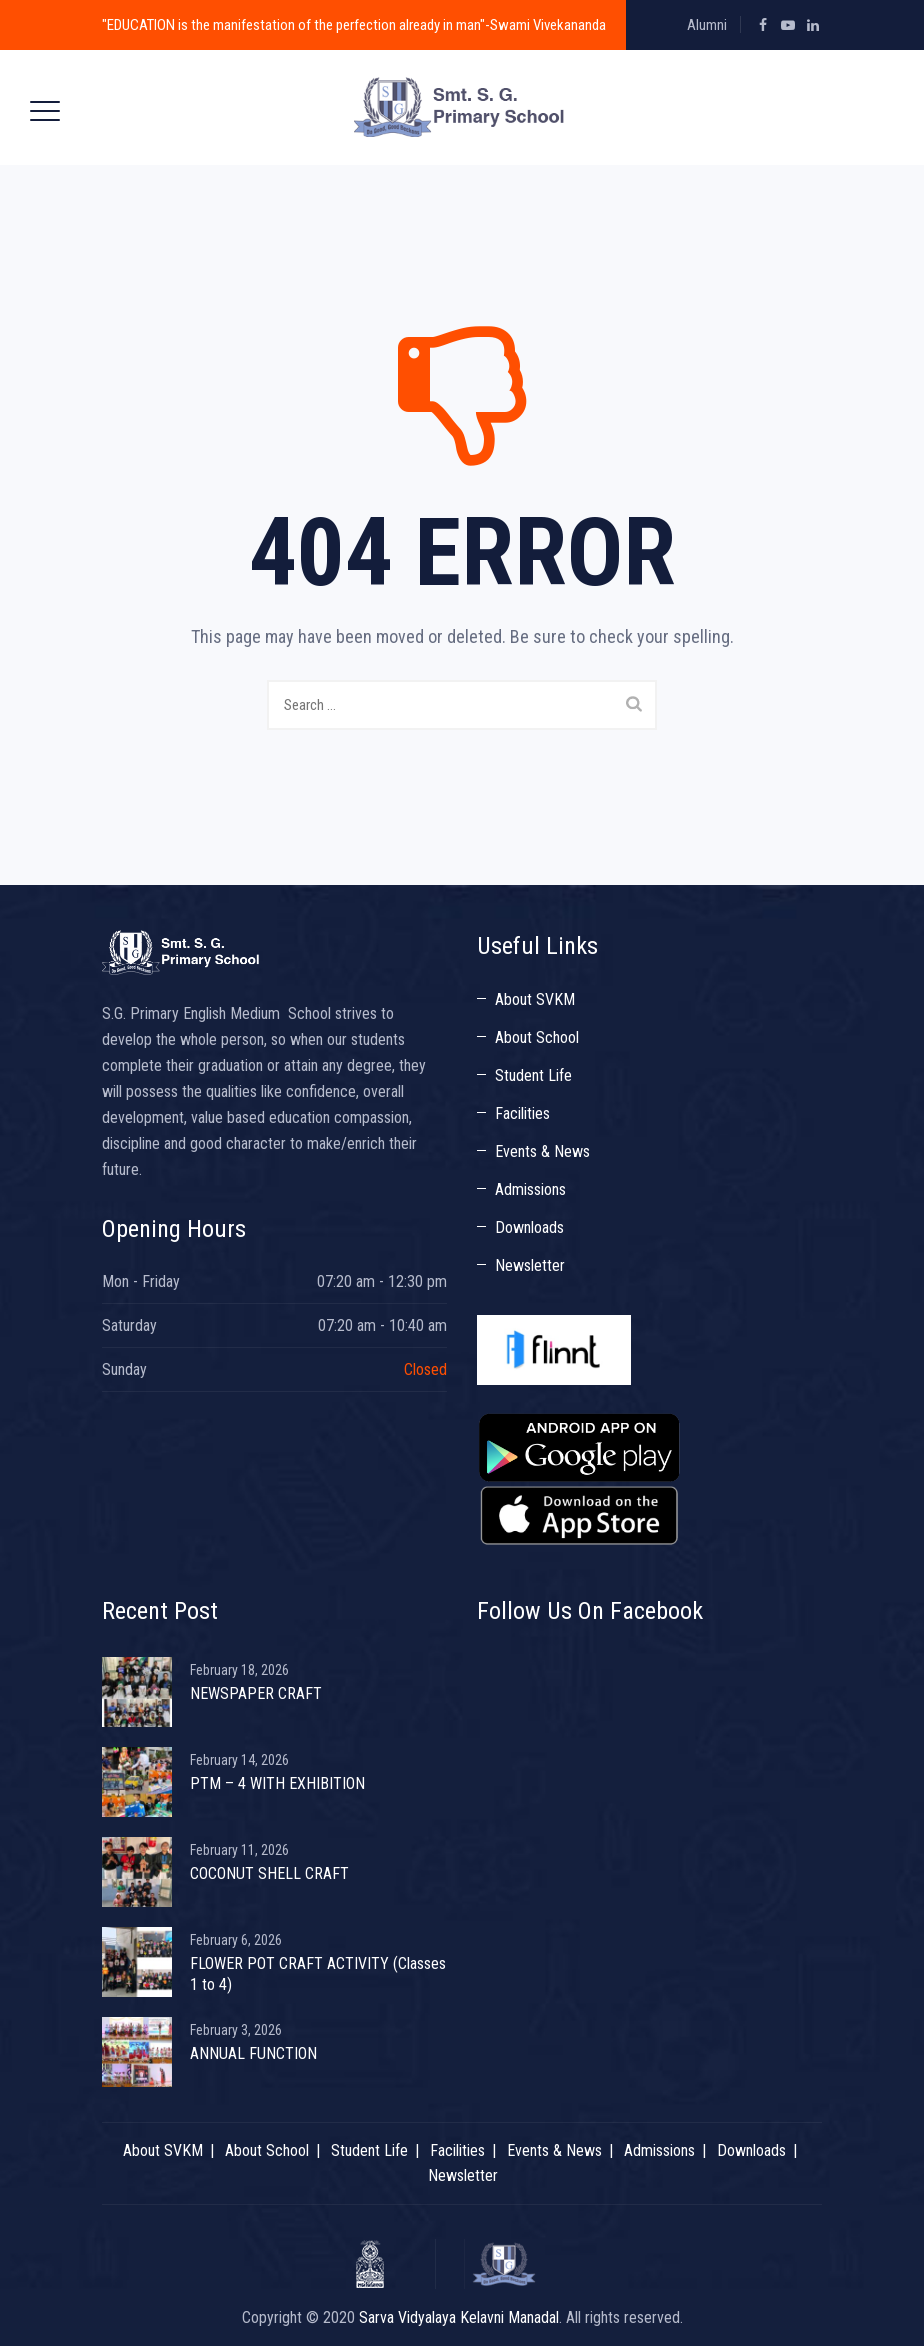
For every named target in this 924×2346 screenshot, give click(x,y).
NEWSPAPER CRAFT (256, 1693)
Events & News (542, 1151)
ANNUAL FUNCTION (253, 2053)
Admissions (530, 1189)
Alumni (707, 25)
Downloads (529, 1227)
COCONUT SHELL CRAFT (269, 1873)
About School (537, 1037)
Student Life (533, 1075)
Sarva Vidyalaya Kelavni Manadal (459, 2317)
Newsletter (530, 1265)
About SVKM (535, 999)
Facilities (522, 1113)
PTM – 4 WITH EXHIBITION (277, 1783)
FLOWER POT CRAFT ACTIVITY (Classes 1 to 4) (318, 1974)
